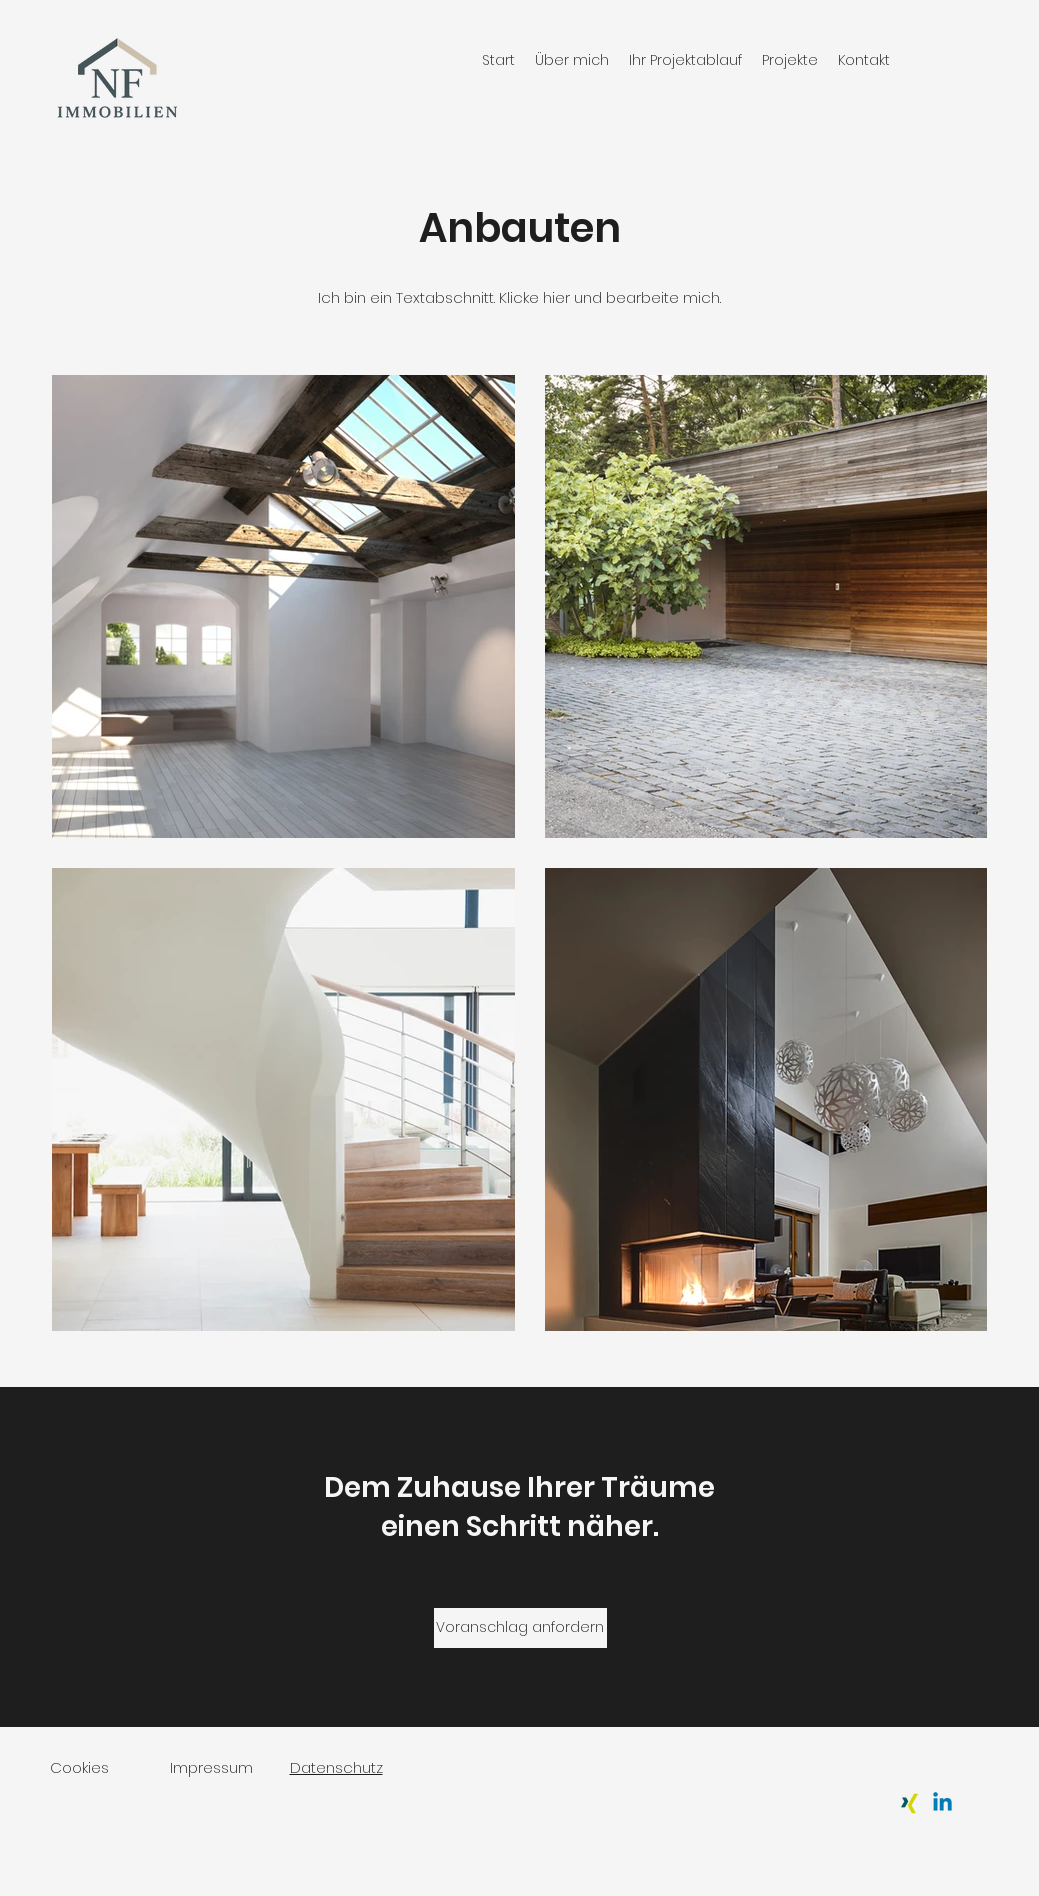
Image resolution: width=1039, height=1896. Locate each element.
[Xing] (909, 1803)
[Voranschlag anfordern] (520, 1628)
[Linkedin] (942, 1803)
